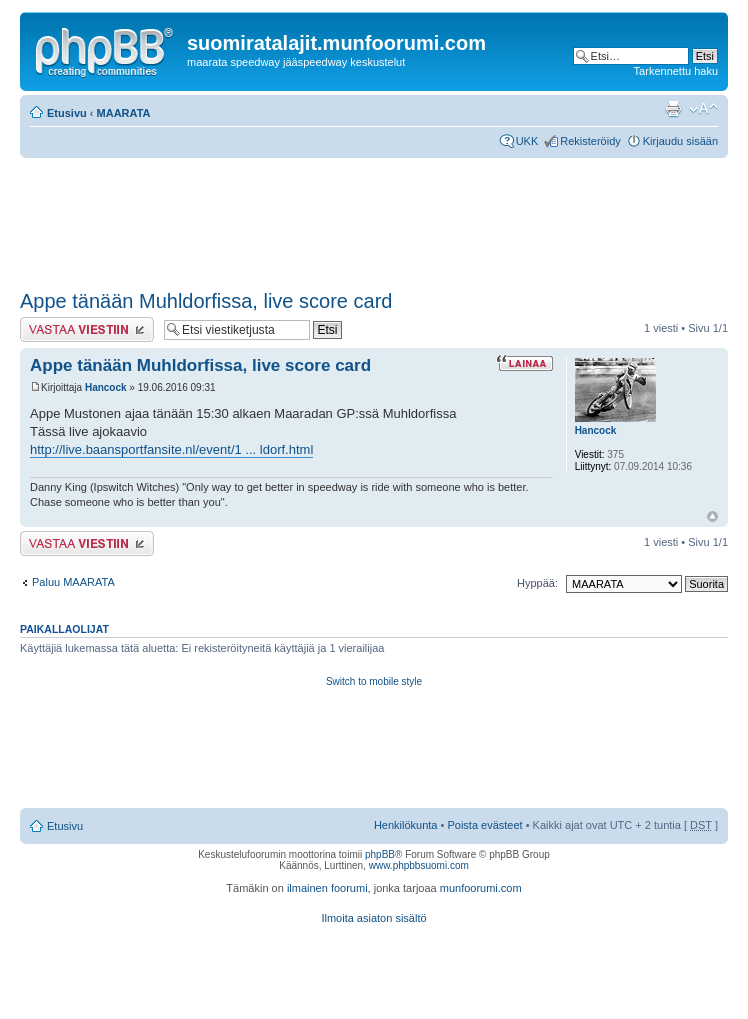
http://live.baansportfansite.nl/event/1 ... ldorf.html (171, 449)
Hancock (106, 387)
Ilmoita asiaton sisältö (373, 918)
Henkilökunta (406, 825)
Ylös (712, 516)
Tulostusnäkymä (673, 109)
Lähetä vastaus (87, 329)
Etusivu (67, 113)
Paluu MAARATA (73, 582)
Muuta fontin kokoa (703, 109)
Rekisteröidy (590, 141)
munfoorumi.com (481, 888)
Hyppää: (537, 583)
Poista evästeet (484, 825)
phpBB (380, 854)
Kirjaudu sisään (680, 141)
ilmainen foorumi (327, 888)
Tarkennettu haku (676, 71)
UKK (527, 141)
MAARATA (124, 113)
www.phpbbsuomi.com (419, 865)
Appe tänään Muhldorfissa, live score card (206, 301)
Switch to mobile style (374, 681)
